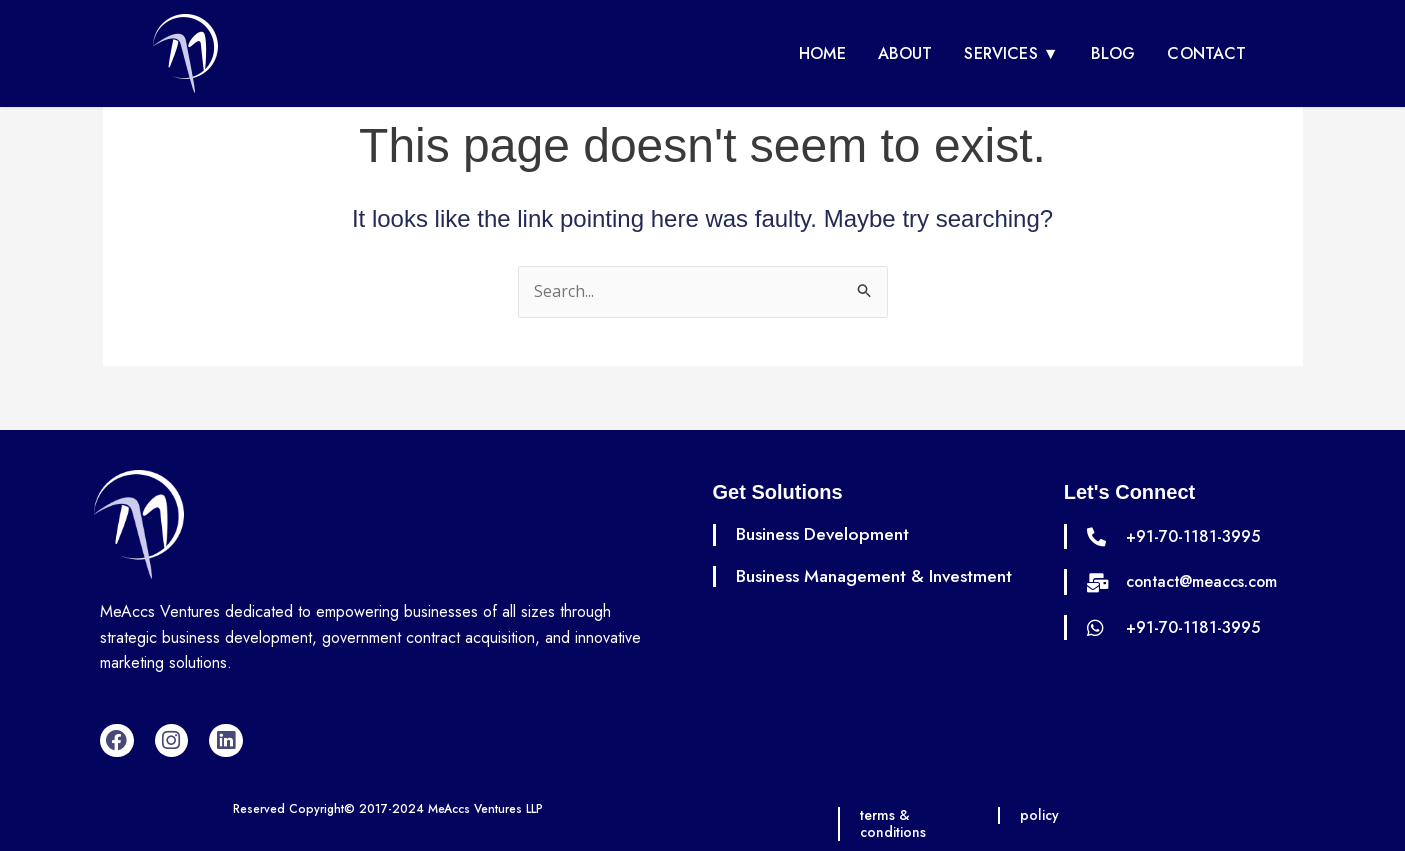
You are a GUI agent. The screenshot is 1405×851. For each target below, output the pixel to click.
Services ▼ (1011, 53)
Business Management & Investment (877, 576)
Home (822, 53)
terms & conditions (894, 823)
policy (1040, 815)
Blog (1113, 53)
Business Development (824, 534)
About (905, 53)
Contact (1206, 53)
